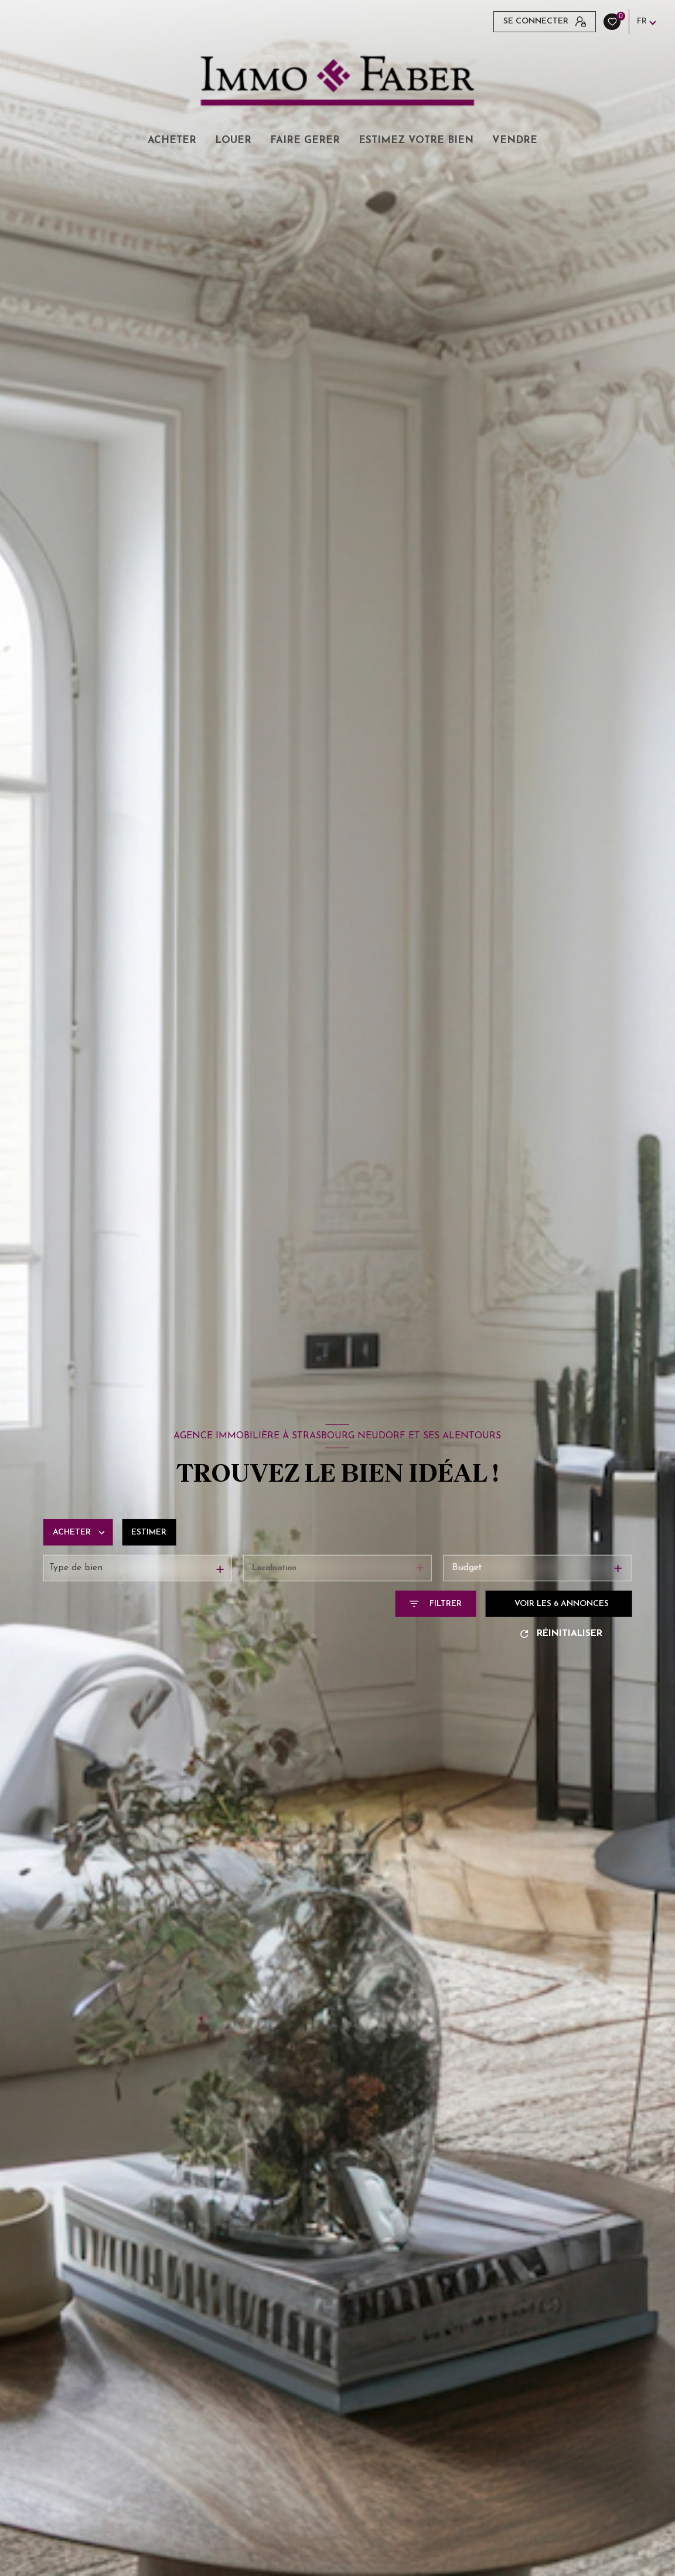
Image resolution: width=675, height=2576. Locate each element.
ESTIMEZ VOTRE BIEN (416, 140)
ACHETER (172, 140)
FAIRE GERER (305, 140)
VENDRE (514, 140)
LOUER (233, 140)
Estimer (148, 1532)
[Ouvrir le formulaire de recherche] (435, 1604)
